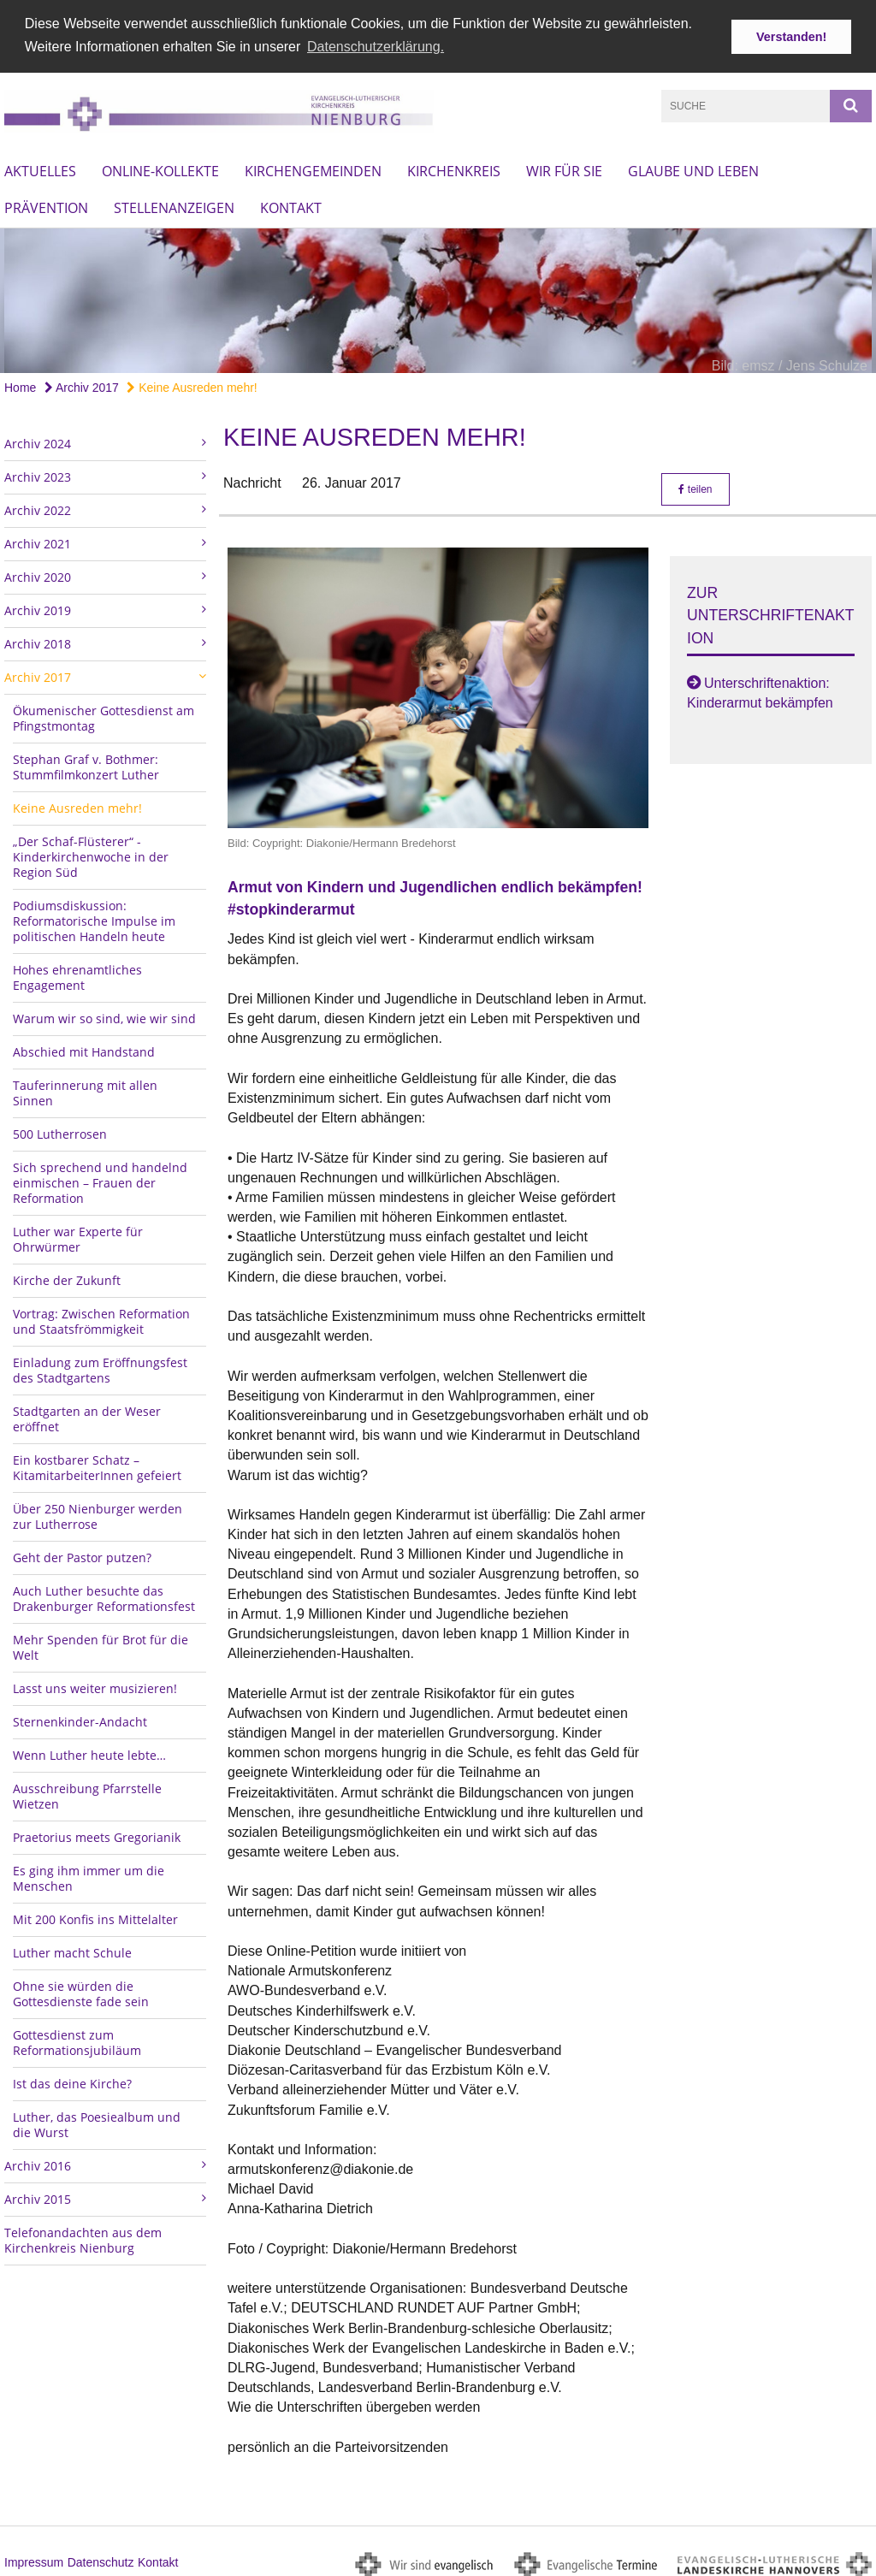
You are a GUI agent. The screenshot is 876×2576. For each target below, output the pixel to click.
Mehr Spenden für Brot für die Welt (100, 1643)
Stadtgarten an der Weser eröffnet (87, 1414)
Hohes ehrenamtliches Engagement (77, 973)
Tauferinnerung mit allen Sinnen (85, 1088)
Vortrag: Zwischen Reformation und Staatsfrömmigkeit (101, 1317)
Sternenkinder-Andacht (80, 1717)
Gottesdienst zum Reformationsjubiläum (77, 2038)
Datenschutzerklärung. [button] (375, 46)
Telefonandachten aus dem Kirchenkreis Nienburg (83, 2236)
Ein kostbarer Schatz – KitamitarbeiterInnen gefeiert (97, 1463)
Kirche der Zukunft (67, 1276)
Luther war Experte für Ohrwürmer (78, 1235)
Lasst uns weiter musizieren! (95, 1684)
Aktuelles (40, 167)
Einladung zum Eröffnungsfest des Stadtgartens (100, 1366)
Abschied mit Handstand (84, 1047)
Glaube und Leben (693, 167)
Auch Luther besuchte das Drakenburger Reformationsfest (104, 1594)
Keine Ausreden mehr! (192, 384)
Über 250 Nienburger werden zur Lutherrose (97, 1512)
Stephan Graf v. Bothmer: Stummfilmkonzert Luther (86, 763)
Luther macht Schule (72, 1948)
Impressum (33, 2559)
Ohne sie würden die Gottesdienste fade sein (81, 1989)
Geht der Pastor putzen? (82, 1553)
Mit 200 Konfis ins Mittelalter (95, 1915)
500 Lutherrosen (60, 1130)
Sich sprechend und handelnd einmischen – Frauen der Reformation (100, 1178)
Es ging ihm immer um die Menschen (88, 1874)
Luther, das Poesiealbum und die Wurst (97, 2120)
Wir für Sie (564, 167)
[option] (438, 297)
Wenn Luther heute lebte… (89, 1751)
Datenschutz (101, 2559)
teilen (695, 485)
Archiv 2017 (81, 384)
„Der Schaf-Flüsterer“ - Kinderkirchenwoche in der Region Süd (91, 852)
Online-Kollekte (160, 167)
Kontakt (291, 204)
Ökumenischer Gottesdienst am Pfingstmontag (103, 714)
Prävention (46, 204)
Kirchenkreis (453, 167)
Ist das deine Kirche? (72, 2079)
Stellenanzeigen (174, 204)
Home (20, 384)
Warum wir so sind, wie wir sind (104, 1014)
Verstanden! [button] (791, 37)
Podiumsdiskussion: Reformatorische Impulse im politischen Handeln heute (94, 916)
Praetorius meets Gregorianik (97, 1833)
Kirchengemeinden (313, 167)
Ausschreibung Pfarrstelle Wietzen (87, 1792)
